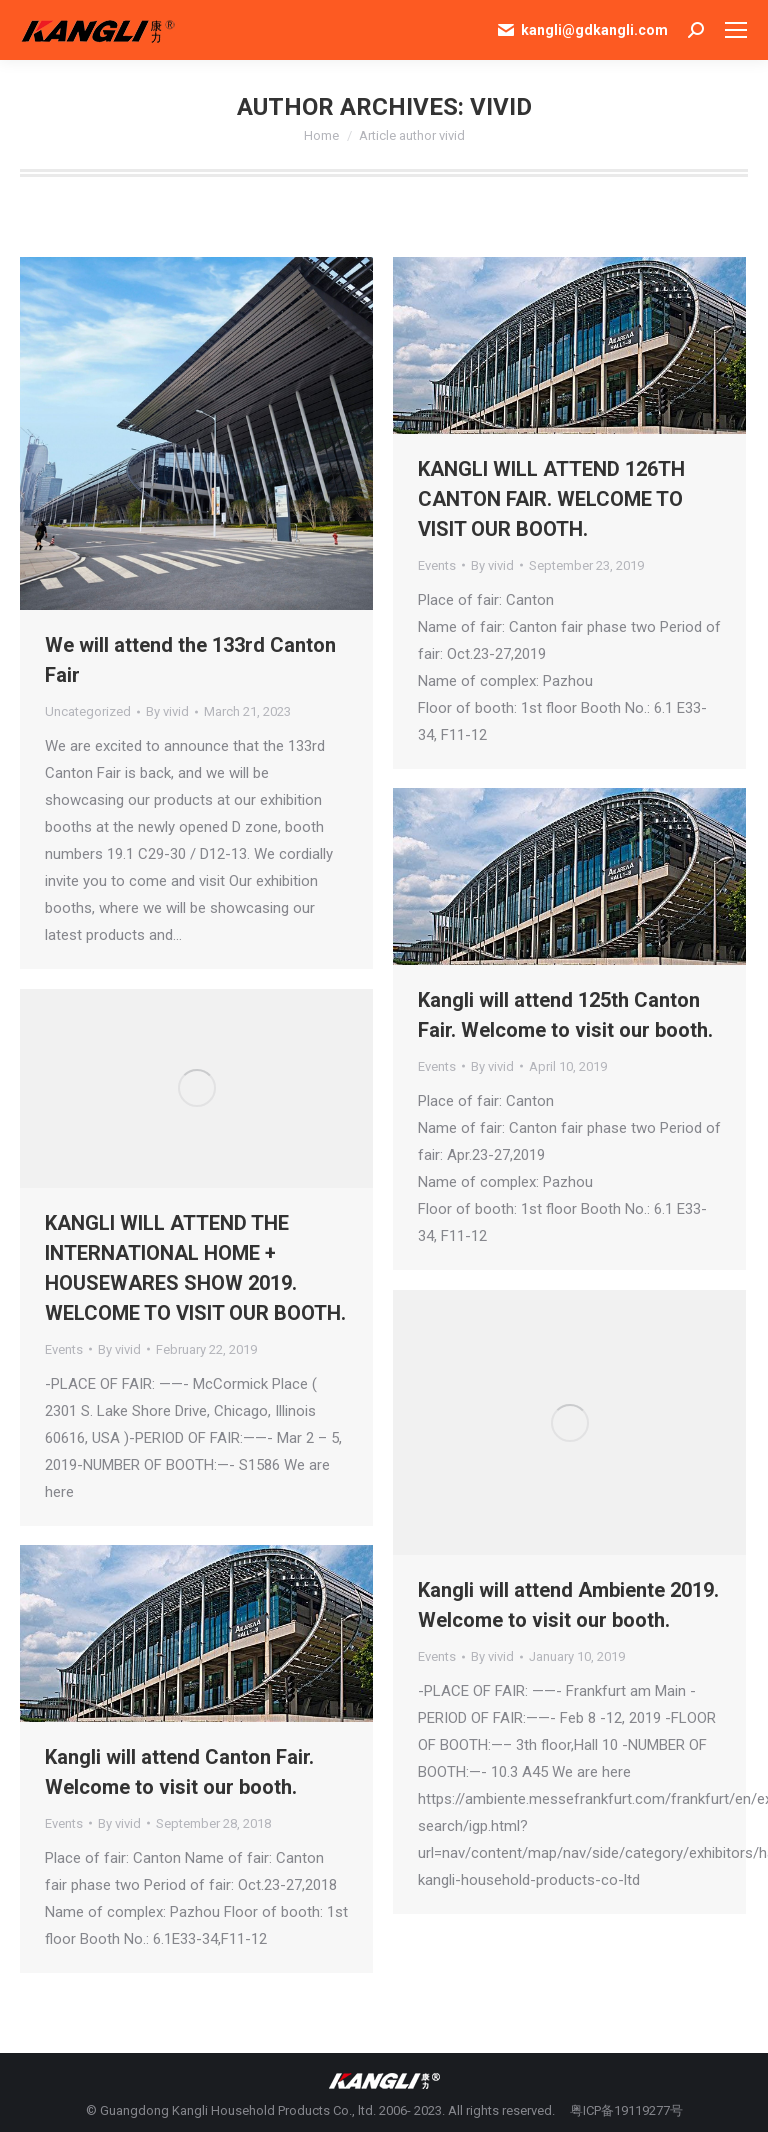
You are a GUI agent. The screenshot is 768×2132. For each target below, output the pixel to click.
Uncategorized (88, 711)
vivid (501, 107)
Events (437, 565)
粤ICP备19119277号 (626, 2110)
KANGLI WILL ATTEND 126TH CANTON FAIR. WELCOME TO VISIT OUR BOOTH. (551, 499)
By (167, 711)
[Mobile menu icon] (736, 30)
